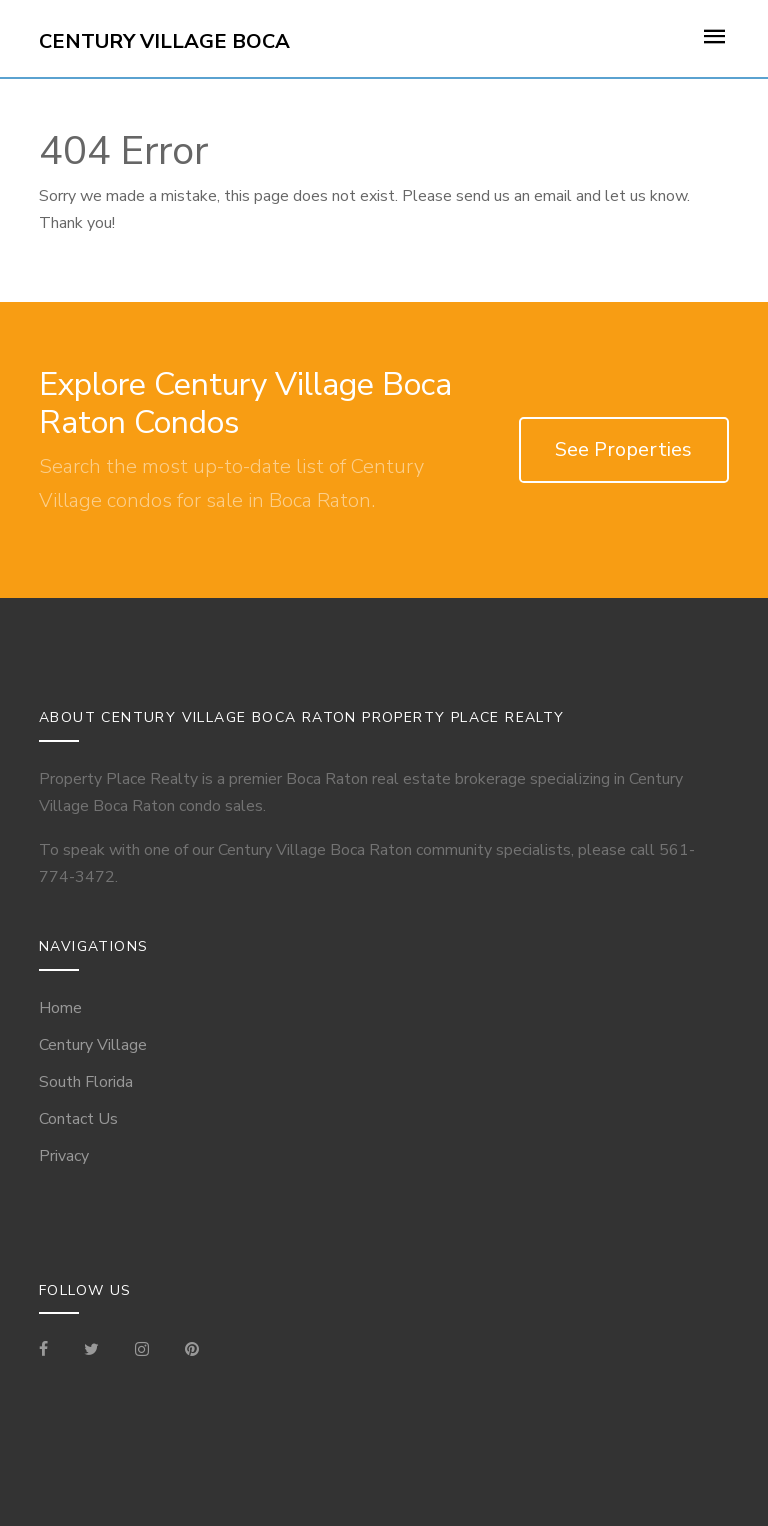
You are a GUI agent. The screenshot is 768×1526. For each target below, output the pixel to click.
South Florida (86, 1082)
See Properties (623, 449)
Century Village (93, 1045)
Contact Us (78, 1119)
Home (60, 1008)
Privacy (64, 1156)
